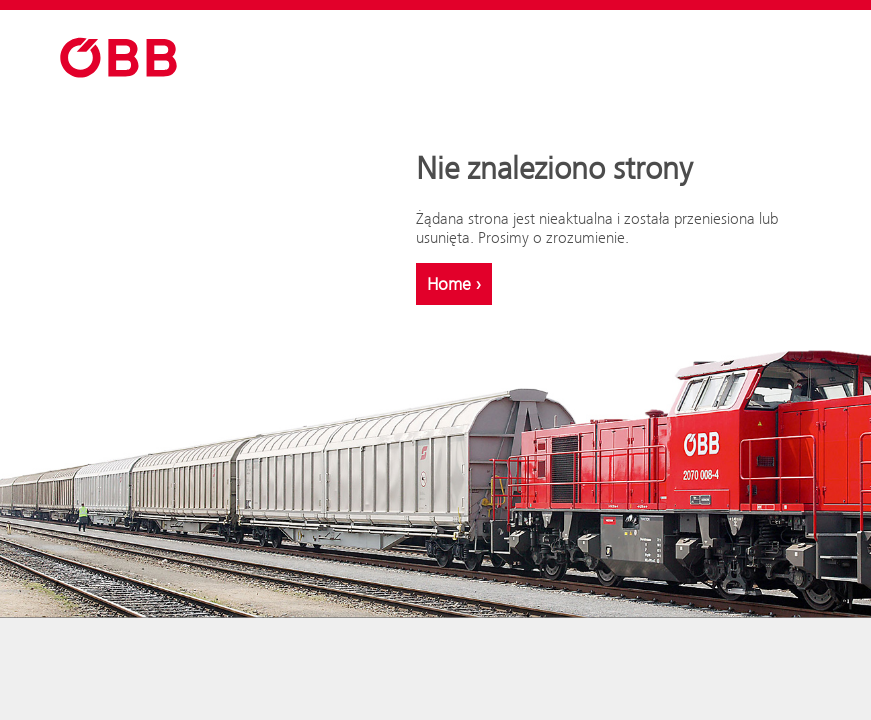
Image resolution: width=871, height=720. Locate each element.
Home (454, 284)
